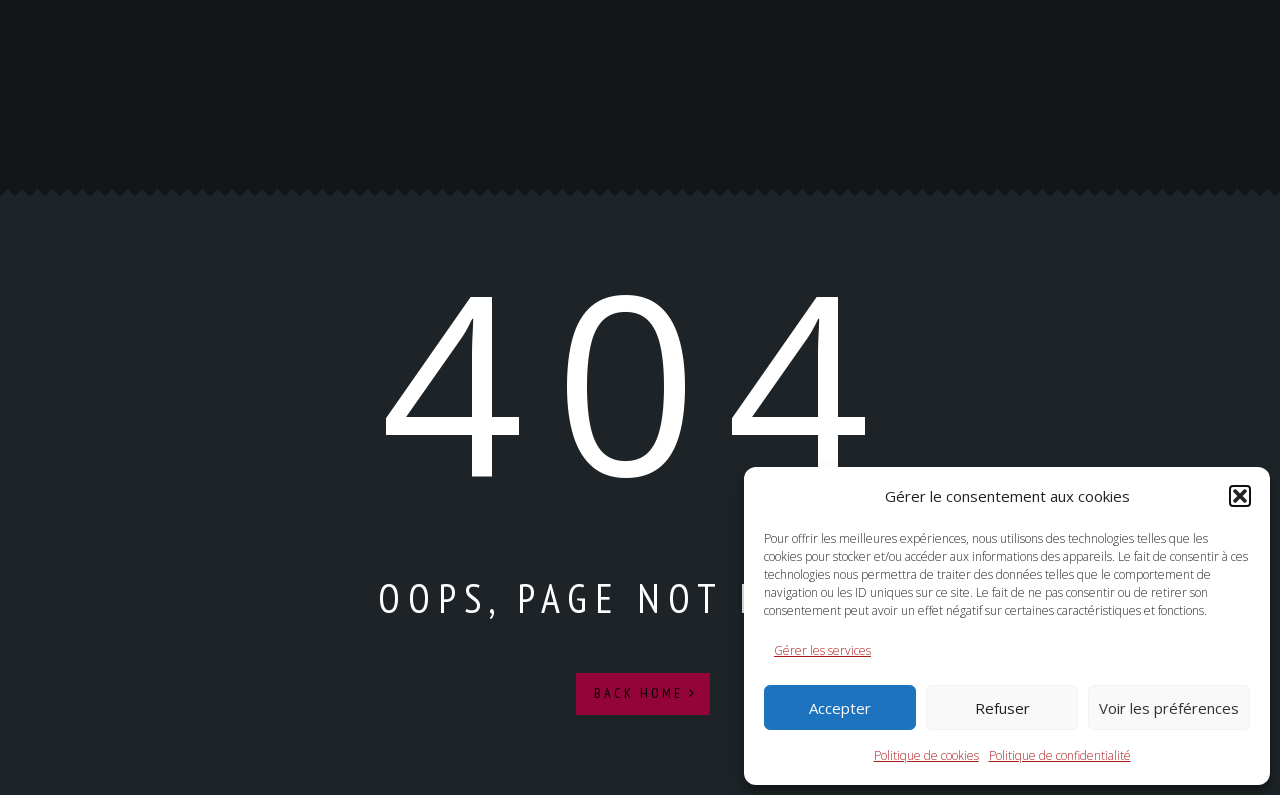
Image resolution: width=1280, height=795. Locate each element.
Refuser (1002, 708)
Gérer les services (822, 650)
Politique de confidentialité (1060, 755)
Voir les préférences (1169, 708)
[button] (1240, 496)
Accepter (840, 708)
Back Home (645, 693)
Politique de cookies (926, 755)
